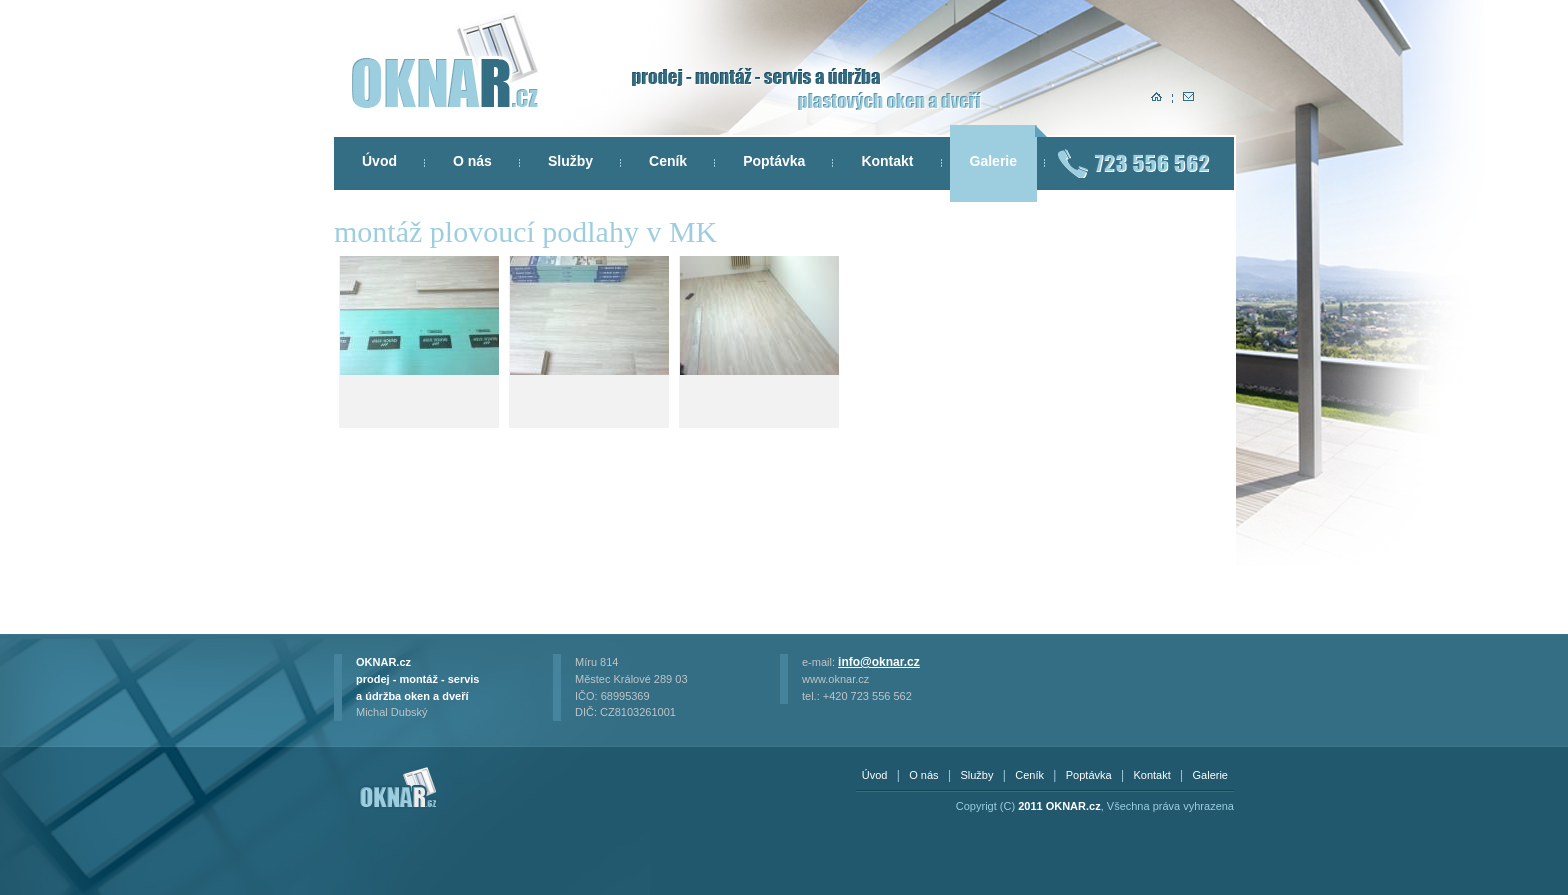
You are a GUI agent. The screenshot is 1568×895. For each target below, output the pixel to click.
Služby (570, 161)
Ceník (668, 161)
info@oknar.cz (879, 662)
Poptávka (774, 161)
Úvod (379, 161)
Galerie (993, 161)
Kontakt (887, 161)
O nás (472, 161)
